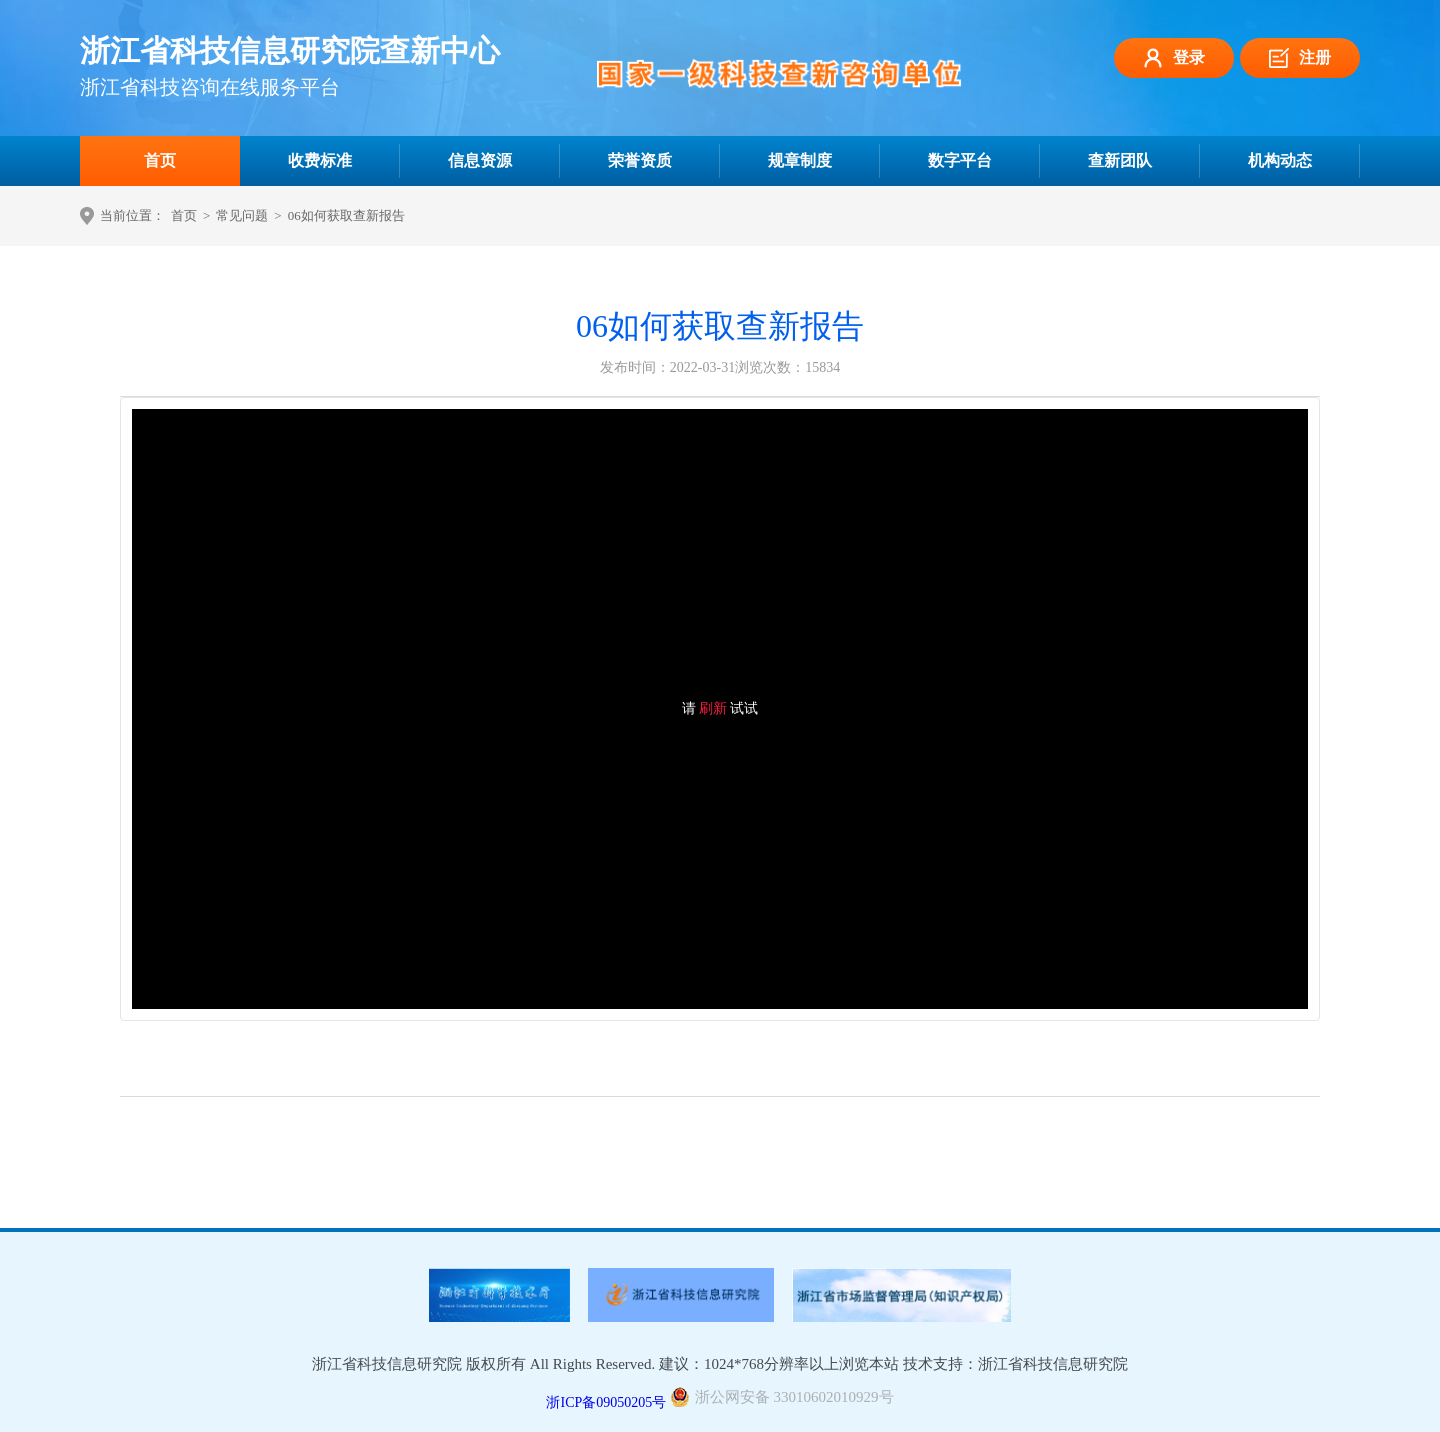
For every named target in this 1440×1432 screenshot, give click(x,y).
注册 (1300, 58)
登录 (1174, 58)
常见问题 (242, 215)
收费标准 (320, 160)
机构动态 (1280, 160)
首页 (160, 160)
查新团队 (1120, 160)
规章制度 (800, 160)
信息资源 (480, 160)
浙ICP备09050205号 (606, 1402)
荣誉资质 (640, 160)
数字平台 (960, 160)
